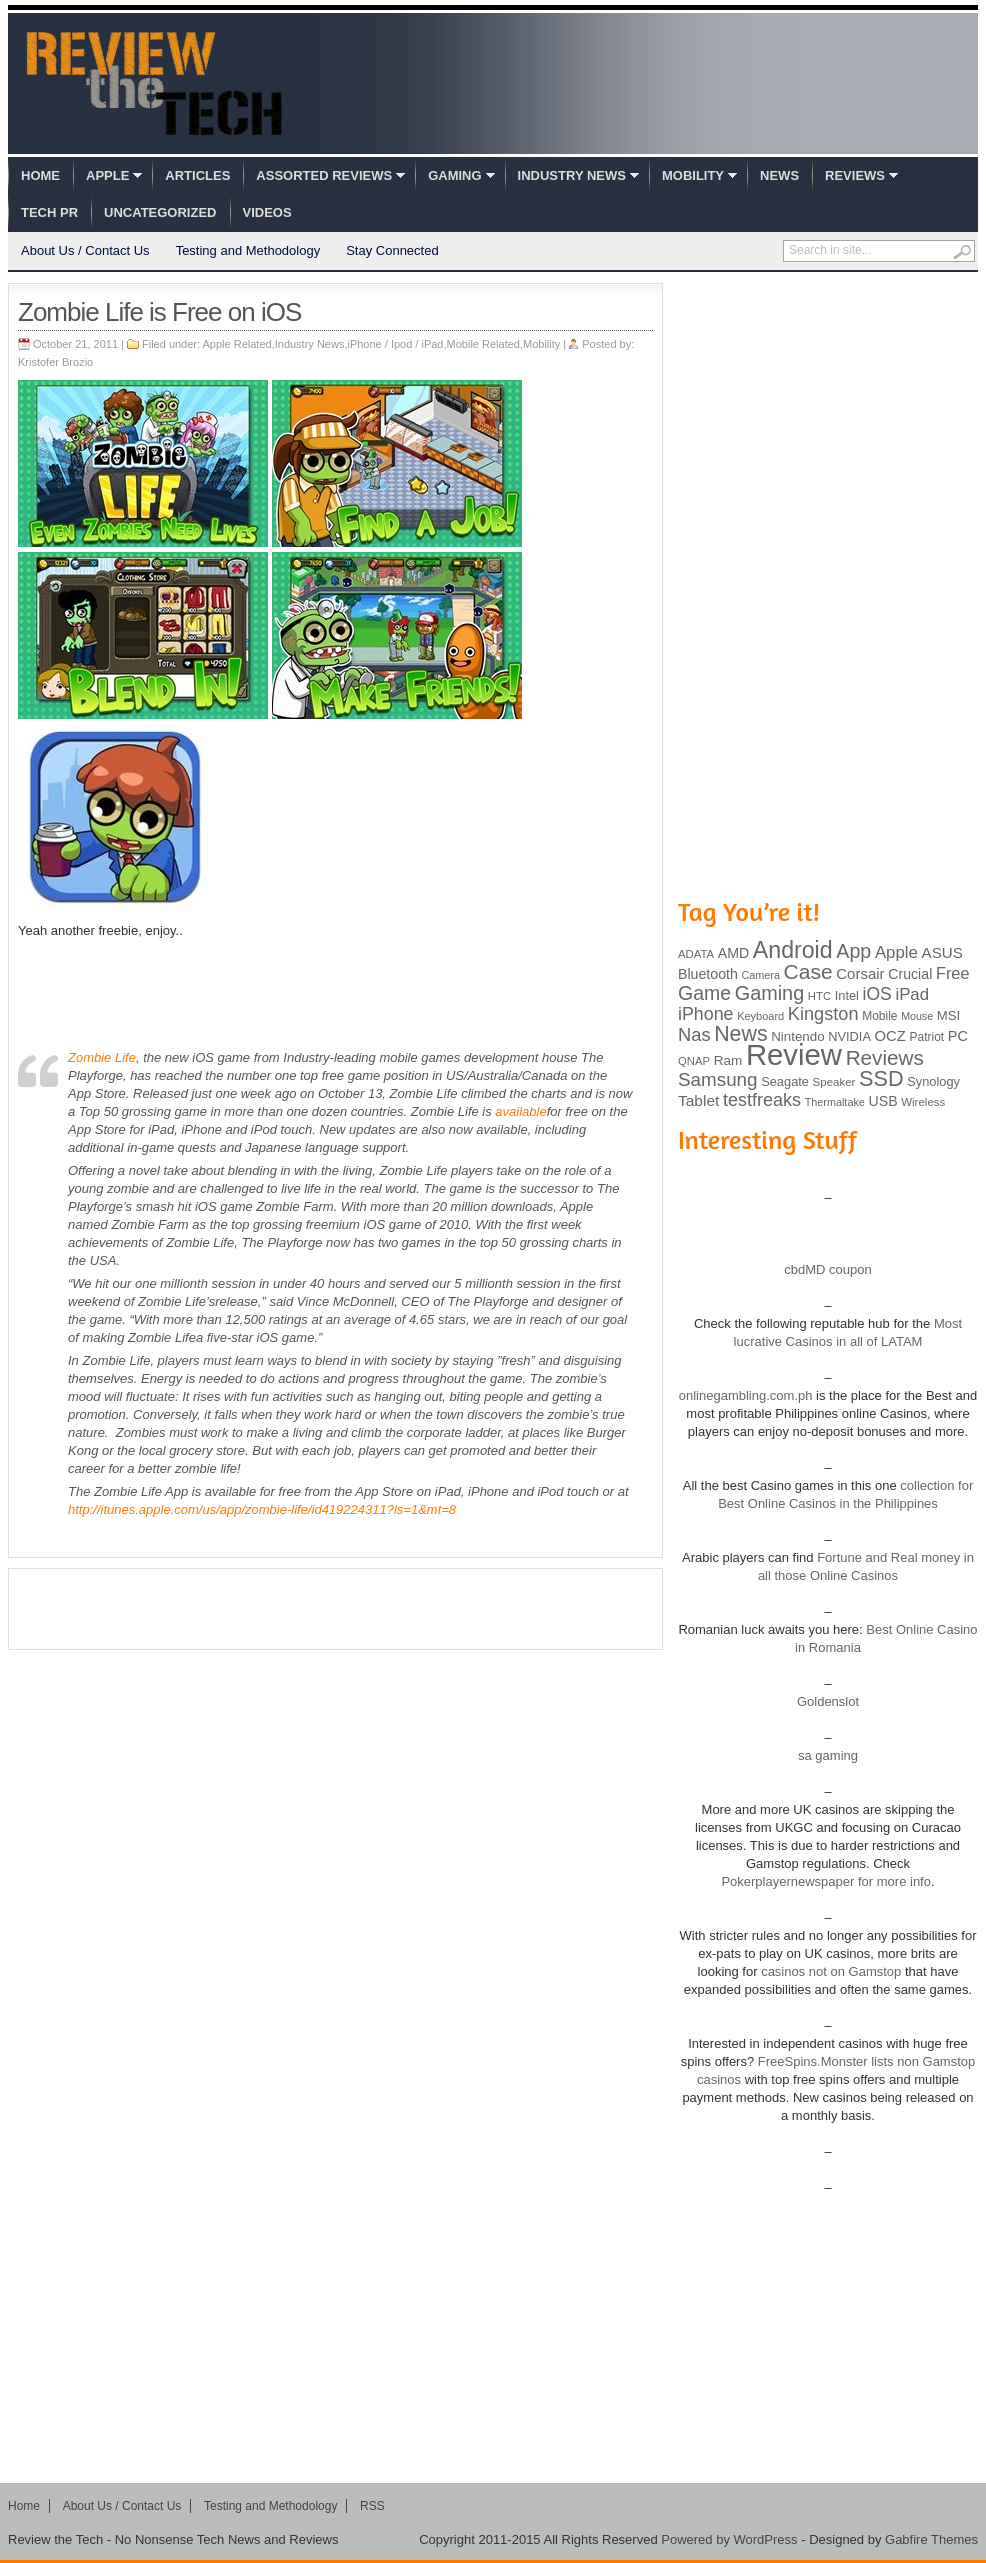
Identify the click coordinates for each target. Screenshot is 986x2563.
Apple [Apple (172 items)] (896, 952)
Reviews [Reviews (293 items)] (885, 1057)
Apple (107, 175)
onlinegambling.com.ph (746, 1395)
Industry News (572, 175)
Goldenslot (828, 1701)
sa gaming (828, 1755)
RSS (372, 2506)
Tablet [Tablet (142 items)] (698, 1100)
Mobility (693, 175)
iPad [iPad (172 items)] (912, 994)
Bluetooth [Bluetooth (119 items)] (708, 974)
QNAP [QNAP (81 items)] (694, 1061)
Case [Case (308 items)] (808, 971)
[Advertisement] (336, 1609)
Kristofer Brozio (55, 362)
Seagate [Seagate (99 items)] (785, 1081)
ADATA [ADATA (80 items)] (696, 954)
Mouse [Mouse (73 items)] (917, 1016)
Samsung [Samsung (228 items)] (718, 1079)
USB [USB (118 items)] (882, 1101)
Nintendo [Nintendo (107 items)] (797, 1036)
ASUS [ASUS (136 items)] (942, 952)
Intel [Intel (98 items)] (847, 995)
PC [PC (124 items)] (958, 1036)
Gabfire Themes (931, 2539)
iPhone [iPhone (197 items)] (706, 1014)
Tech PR (49, 212)
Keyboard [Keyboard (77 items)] (760, 1016)
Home (40, 175)
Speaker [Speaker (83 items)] (834, 1082)
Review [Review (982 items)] (794, 1054)
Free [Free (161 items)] (953, 973)
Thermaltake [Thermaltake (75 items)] (835, 1102)
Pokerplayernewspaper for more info (826, 1881)
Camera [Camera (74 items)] (760, 975)
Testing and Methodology (248, 250)
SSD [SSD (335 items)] (881, 1078)
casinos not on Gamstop (830, 1971)
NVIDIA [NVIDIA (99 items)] (849, 1036)
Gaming (454, 175)
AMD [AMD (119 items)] (733, 953)
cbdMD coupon (827, 1269)
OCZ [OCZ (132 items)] (890, 1036)
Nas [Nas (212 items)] (694, 1034)
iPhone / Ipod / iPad (395, 344)
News (779, 175)
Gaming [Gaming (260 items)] (769, 993)
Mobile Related (483, 344)
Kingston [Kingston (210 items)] (823, 1014)
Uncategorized (160, 212)
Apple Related (237, 344)
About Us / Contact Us (85, 250)
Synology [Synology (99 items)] (933, 1081)
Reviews (855, 175)
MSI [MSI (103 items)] (948, 1015)
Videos (267, 212)
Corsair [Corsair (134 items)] (860, 973)
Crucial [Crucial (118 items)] (910, 974)
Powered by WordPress (729, 2539)
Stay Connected (392, 250)
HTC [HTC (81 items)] (819, 996)
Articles (197, 175)
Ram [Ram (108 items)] (728, 1060)
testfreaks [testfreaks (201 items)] (762, 1100)
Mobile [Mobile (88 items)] (879, 1016)
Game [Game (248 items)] (704, 993)
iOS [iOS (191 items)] (877, 994)
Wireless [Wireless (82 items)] (923, 1102)
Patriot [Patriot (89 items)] (927, 1037)
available (520, 1111)
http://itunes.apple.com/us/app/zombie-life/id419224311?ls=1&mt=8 (262, 1509)
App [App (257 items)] (853, 951)
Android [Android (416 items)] (793, 950)
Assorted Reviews (324, 175)
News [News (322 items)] (740, 1034)
